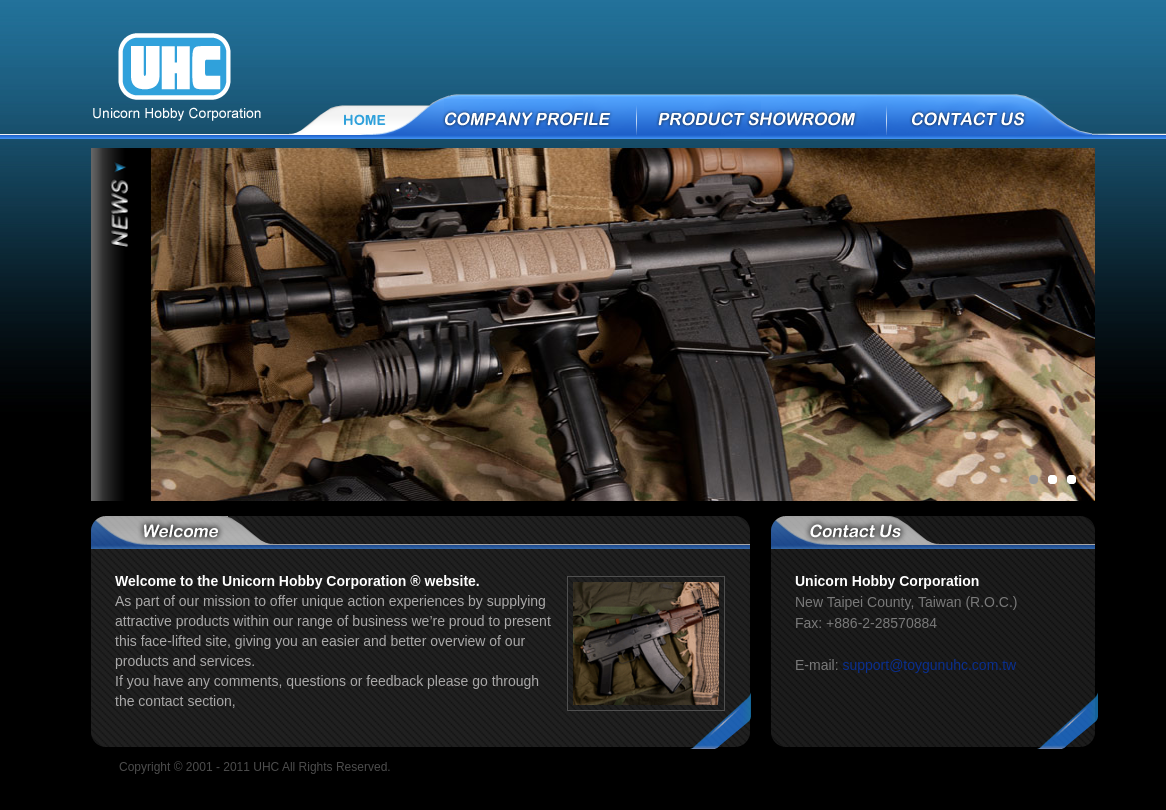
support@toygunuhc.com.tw (929, 665)
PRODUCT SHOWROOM (762, 117)
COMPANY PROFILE (534, 117)
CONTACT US (1027, 117)
